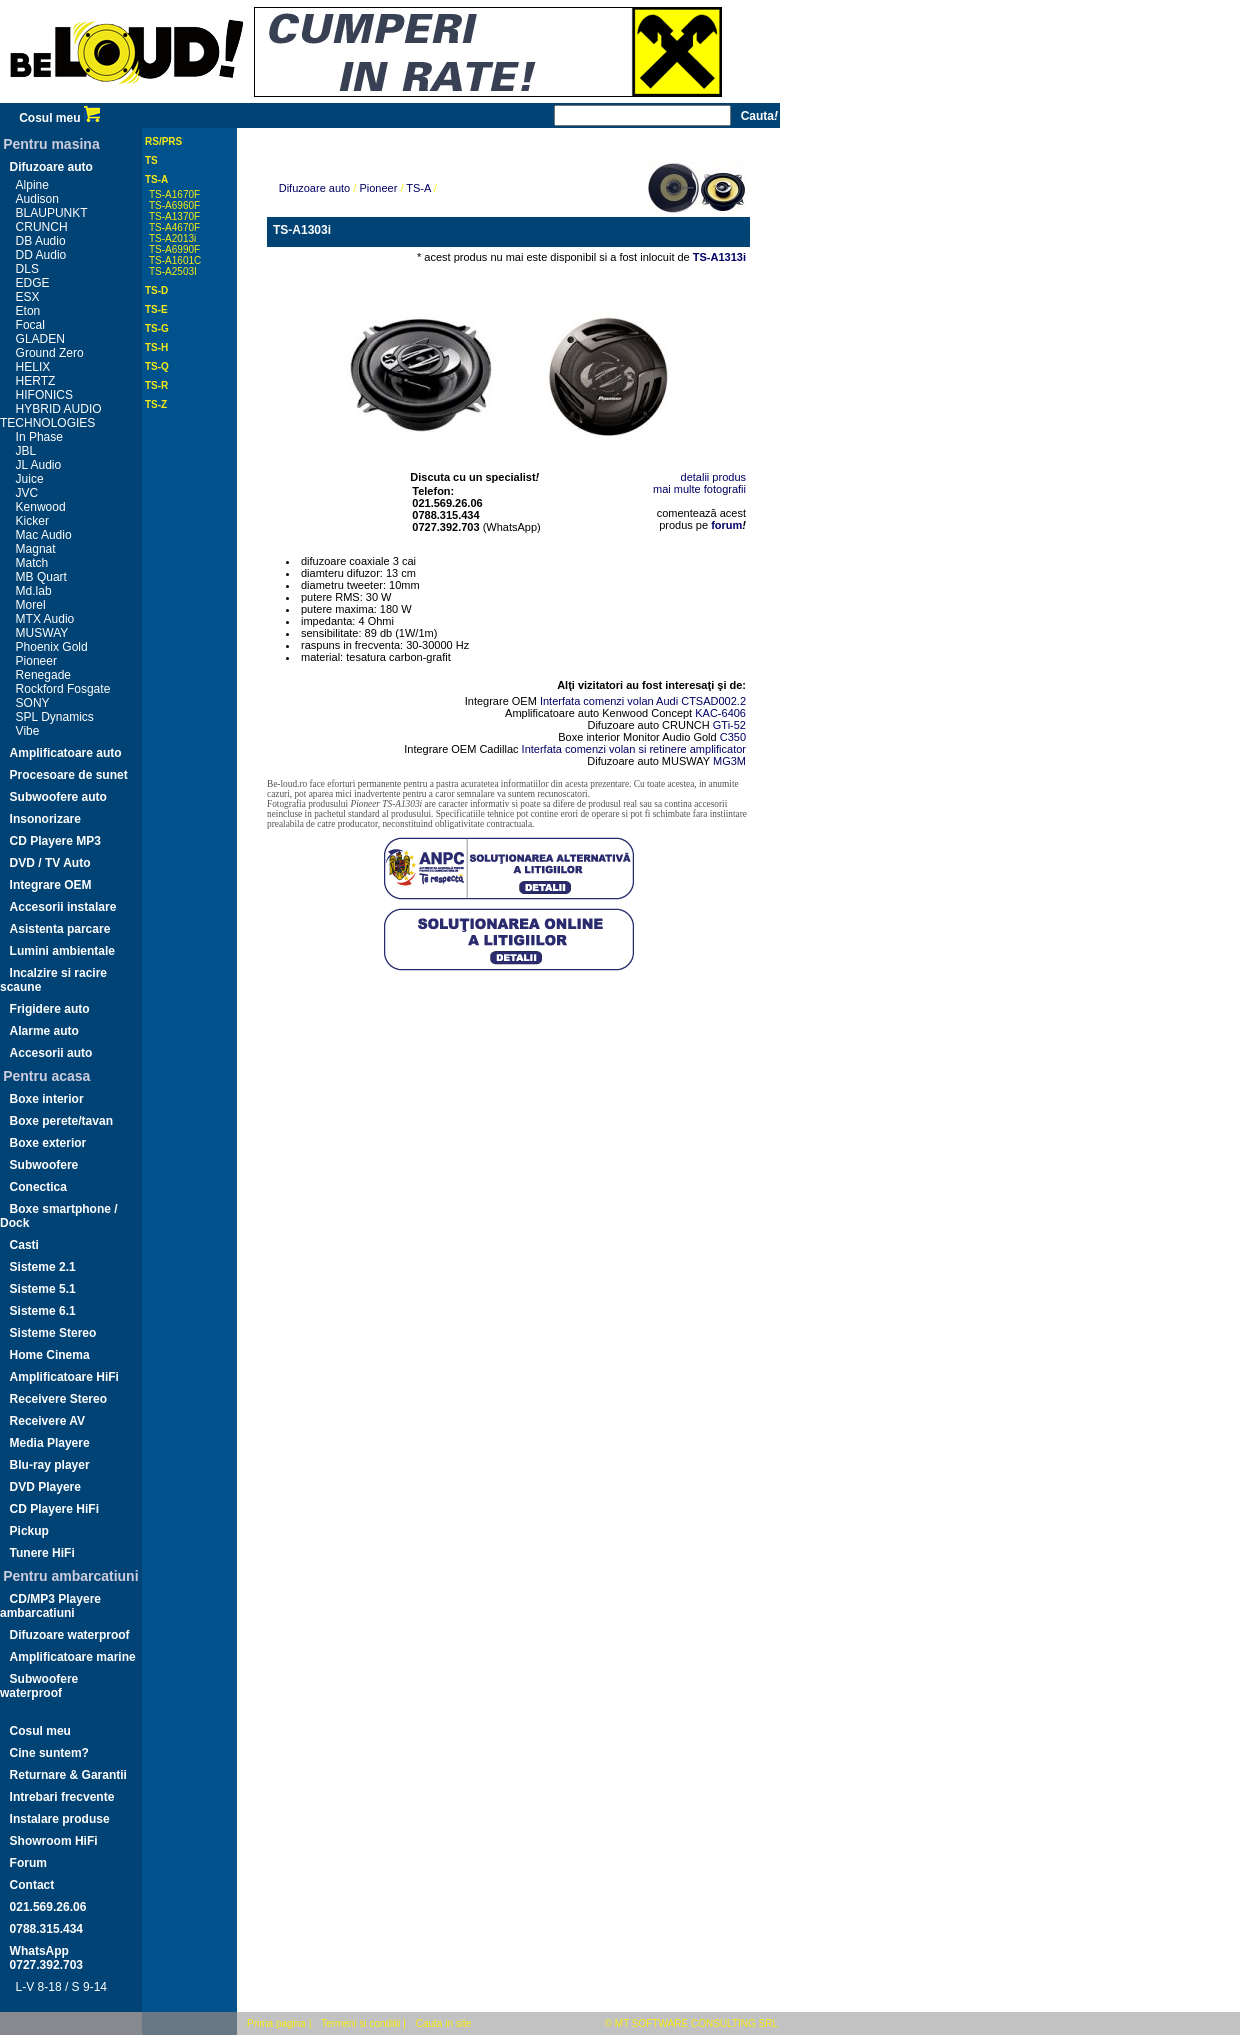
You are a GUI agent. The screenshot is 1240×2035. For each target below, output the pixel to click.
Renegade (43, 675)
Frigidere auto (50, 1009)
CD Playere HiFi (54, 1509)
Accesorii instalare (63, 907)
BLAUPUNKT (52, 213)
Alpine (32, 185)
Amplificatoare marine (73, 1657)
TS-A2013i (172, 238)
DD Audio (41, 255)
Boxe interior (47, 1099)
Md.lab (34, 591)
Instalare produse (60, 1819)
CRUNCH (42, 227)
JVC (27, 493)
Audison (37, 199)
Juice (30, 479)
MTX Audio (45, 619)
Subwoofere (44, 1165)
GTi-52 (729, 725)
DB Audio (41, 241)
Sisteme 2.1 (43, 1267)
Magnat (36, 549)
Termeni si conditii (360, 2023)
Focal (30, 325)
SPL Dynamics (55, 717)
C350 (733, 737)
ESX (28, 297)
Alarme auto (44, 1031)
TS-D (156, 290)
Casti (24, 1245)
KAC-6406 (720, 713)
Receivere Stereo (58, 1399)
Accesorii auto (51, 1053)
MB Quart (41, 577)
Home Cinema (50, 1355)
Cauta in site (444, 2023)
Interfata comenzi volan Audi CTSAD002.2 (643, 701)
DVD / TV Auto (50, 863)
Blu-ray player (50, 1465)
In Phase (39, 437)
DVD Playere (45, 1487)
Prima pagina (276, 2023)
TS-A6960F (174, 205)
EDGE (33, 283)
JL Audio (39, 465)
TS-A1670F (174, 194)
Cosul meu (59, 118)
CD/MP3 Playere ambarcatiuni (50, 1606)
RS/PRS (163, 141)
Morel (31, 605)
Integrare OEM (51, 885)
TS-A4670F (174, 227)
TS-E (156, 309)
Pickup (29, 1531)
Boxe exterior (48, 1143)
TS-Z (156, 404)
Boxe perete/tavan (61, 1121)
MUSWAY (42, 633)
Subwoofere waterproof (39, 1686)
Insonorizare (45, 819)
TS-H (156, 347)
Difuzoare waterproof (70, 1635)
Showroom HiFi (54, 1841)
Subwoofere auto (58, 797)
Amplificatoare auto (66, 753)
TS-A (156, 179)
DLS (27, 269)
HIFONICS (44, 395)
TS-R (156, 385)
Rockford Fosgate (63, 689)
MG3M (729, 761)
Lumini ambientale (62, 951)
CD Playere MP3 (55, 841)
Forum (28, 1863)
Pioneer (36, 661)
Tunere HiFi (42, 1553)
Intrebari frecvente (62, 1797)
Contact (32, 1885)
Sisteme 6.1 (43, 1311)
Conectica (38, 1187)
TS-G (157, 328)
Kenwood (41, 507)
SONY (33, 703)
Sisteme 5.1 (43, 1289)
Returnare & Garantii (68, 1775)
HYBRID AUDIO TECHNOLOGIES (51, 416)
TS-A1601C (175, 260)
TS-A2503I (173, 271)
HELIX (33, 367)
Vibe (28, 731)
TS (151, 160)
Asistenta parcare (60, 929)
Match (32, 563)
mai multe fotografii (699, 489)
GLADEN (40, 339)
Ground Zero (50, 353)
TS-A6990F (174, 249)
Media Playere (50, 1443)
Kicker (32, 521)
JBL (26, 451)
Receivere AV (47, 1421)
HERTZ (36, 381)
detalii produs (713, 477)
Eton (28, 311)
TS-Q (157, 366)
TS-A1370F (174, 216)
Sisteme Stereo (53, 1333)
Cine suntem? (49, 1753)
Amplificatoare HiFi (64, 1377)
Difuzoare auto (51, 167)
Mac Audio (44, 535)
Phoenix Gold (52, 647)
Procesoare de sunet (69, 775)
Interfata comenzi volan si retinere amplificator (634, 749)
